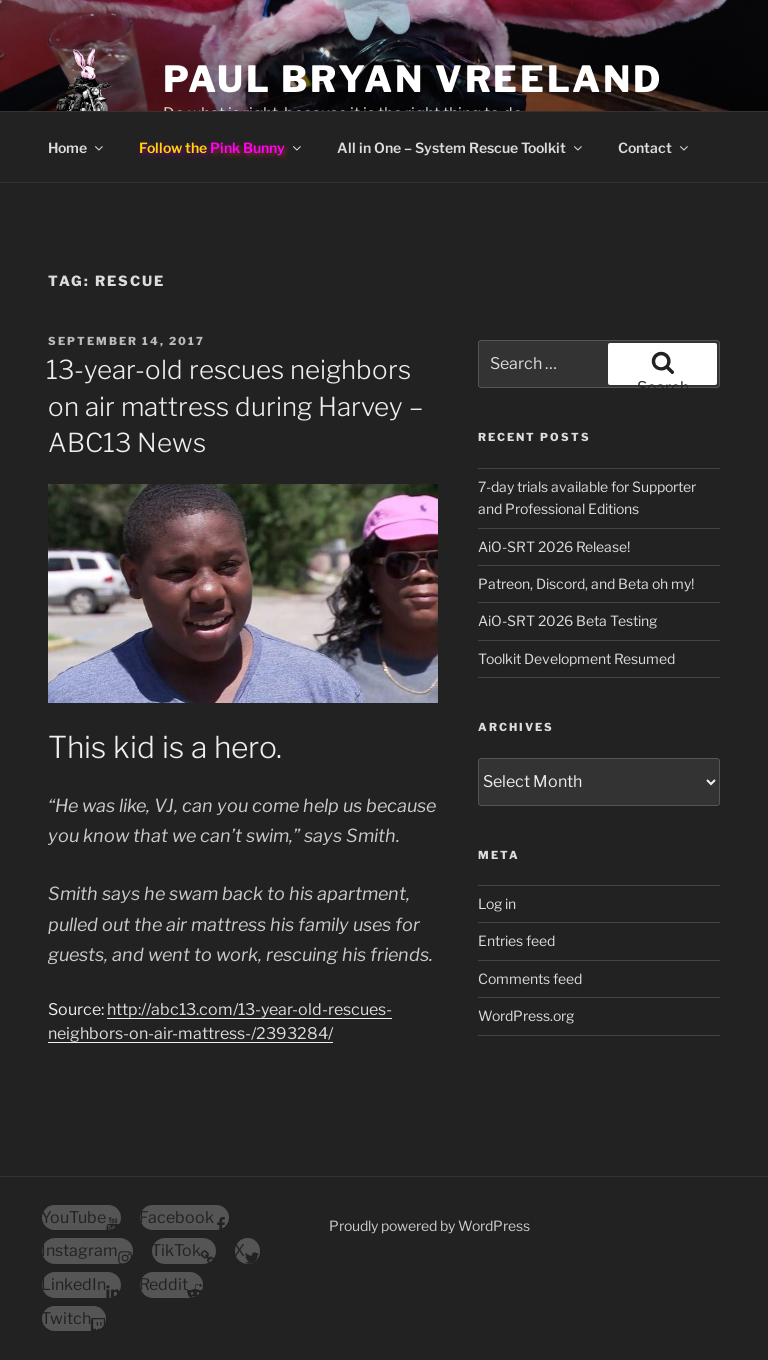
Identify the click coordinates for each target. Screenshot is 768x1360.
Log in (497, 903)
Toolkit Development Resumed (576, 658)
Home (77, 147)
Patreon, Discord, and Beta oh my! (586, 583)
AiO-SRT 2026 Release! (554, 546)
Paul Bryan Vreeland (413, 79)
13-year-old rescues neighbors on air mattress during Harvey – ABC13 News (234, 406)
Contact (654, 147)
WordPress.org (526, 1015)
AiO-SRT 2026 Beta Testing (567, 620)
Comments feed (530, 978)
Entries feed (516, 940)
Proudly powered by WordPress (429, 1225)
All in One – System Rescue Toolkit (461, 147)
